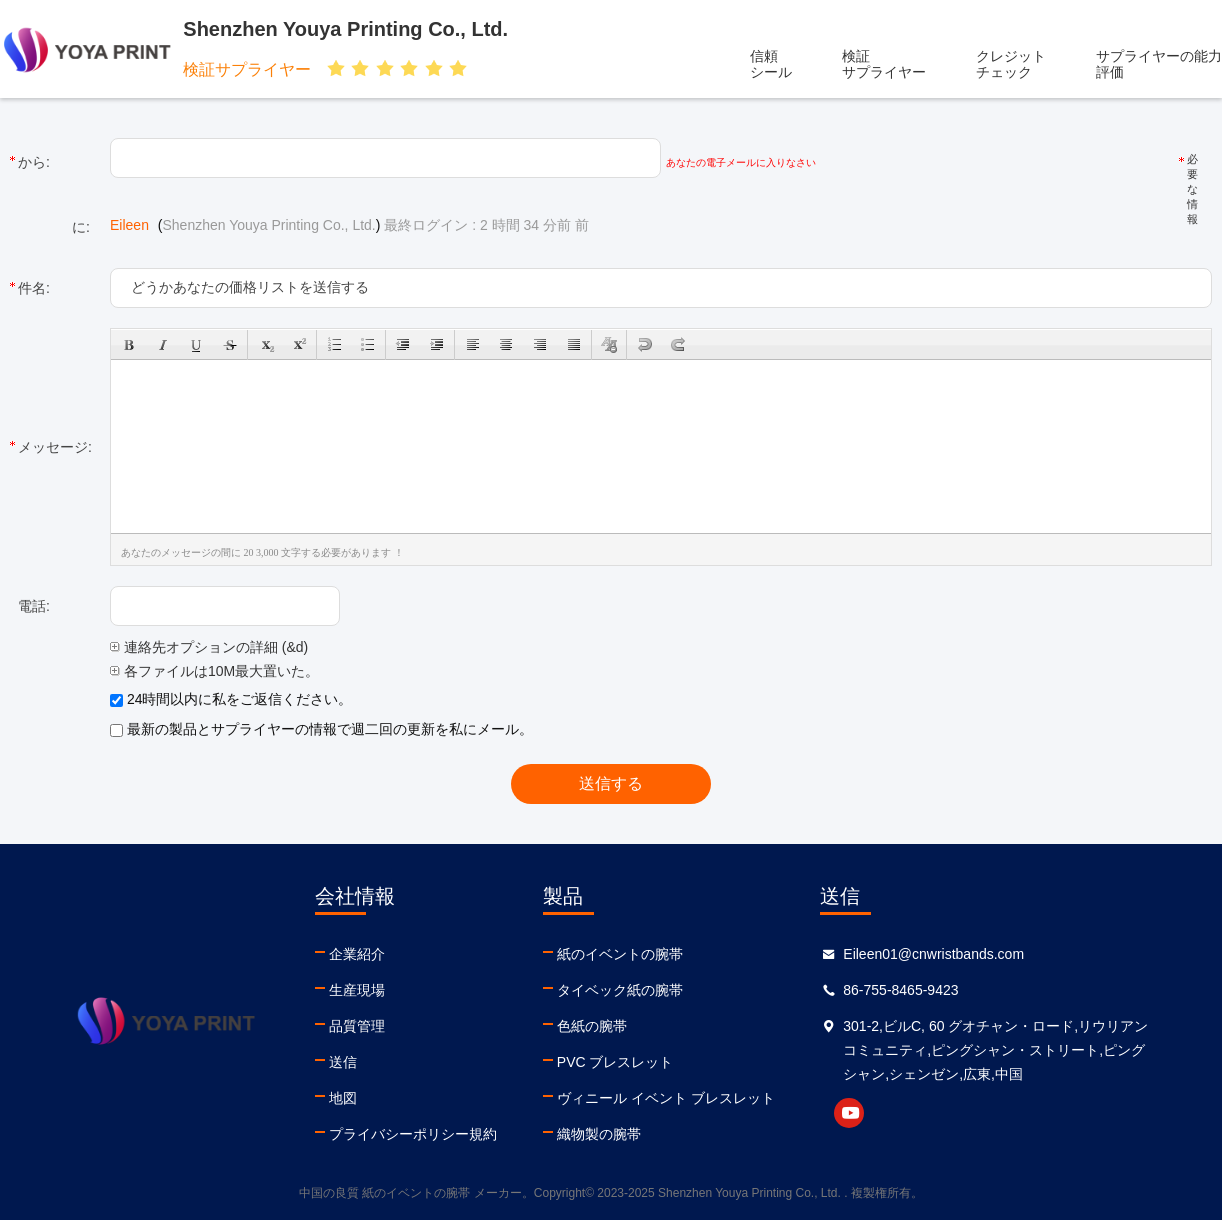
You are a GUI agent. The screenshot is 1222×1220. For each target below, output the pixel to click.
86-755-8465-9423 (900, 990)
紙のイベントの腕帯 (620, 954)
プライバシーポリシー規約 (413, 1134)
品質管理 (357, 1026)
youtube (849, 1113)
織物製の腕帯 (599, 1134)
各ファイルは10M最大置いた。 (214, 671)
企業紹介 (357, 954)
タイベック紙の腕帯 (620, 990)
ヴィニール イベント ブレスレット (666, 1098)
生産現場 (357, 990)
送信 (343, 1062)
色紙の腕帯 (592, 1026)
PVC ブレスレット (615, 1062)
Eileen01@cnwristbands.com (933, 954)
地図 (343, 1098)
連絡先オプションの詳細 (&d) (209, 647)
